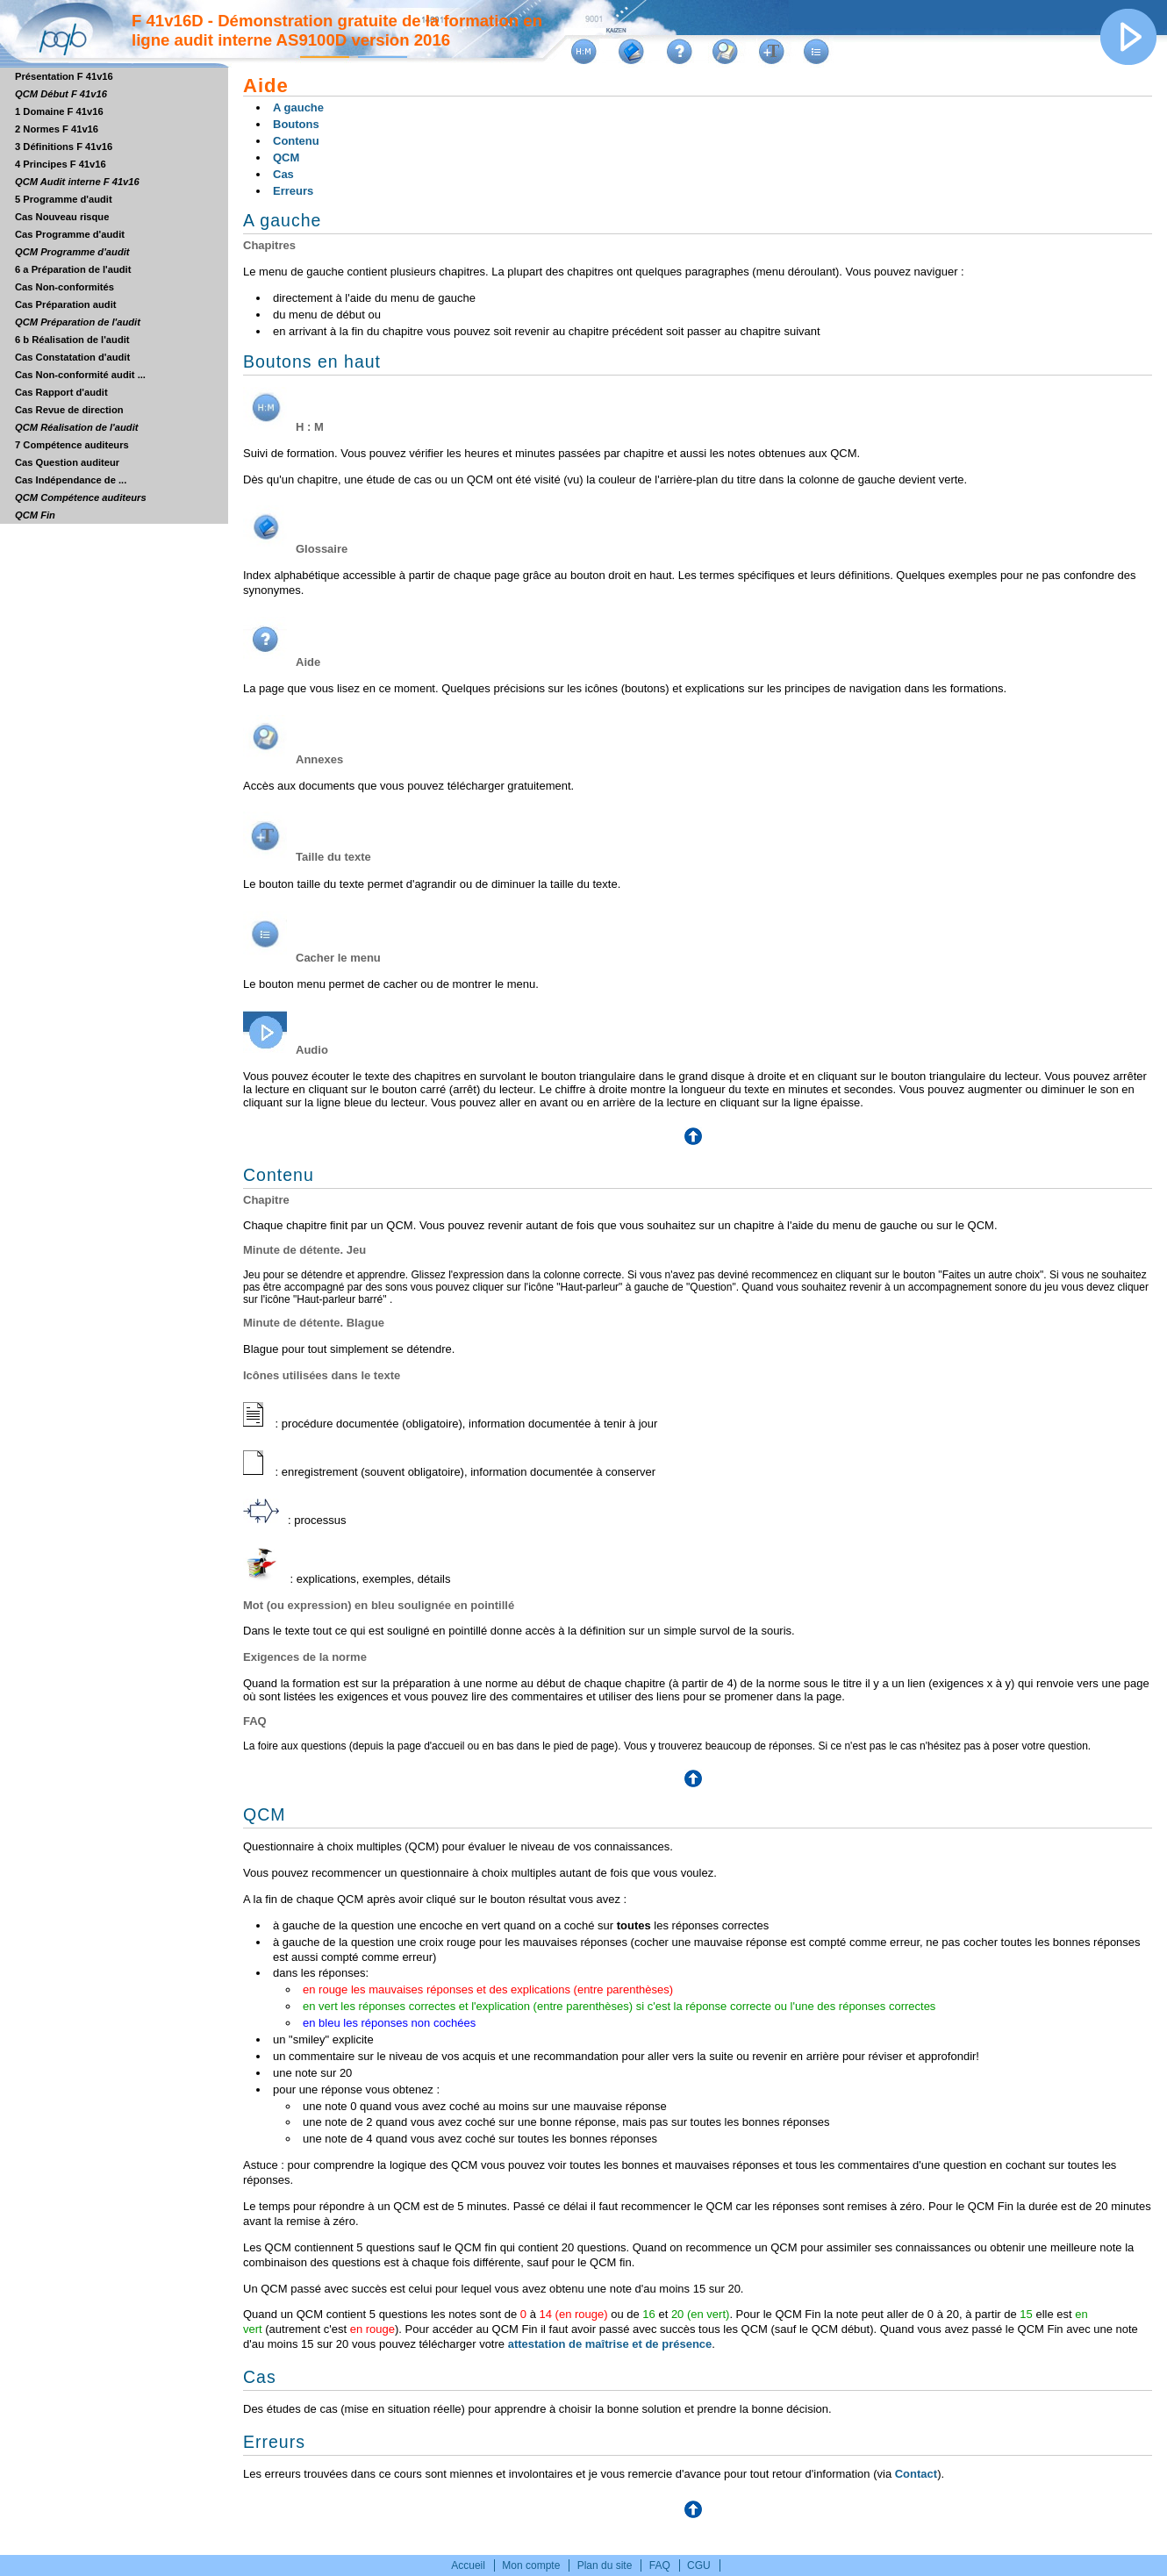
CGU (699, 2565)
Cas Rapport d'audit (61, 392)
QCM (286, 157)
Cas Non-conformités (64, 287)
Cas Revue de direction (69, 409)
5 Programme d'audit (63, 199)
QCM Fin (35, 515)
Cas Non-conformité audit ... (80, 374)
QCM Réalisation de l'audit (76, 427)
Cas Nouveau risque (62, 216)
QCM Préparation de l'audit (77, 322)
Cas (283, 174)
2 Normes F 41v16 (56, 129)
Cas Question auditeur (67, 462)
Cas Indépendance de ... (70, 480)
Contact (916, 2473)
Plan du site (605, 2565)
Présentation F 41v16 (64, 76)
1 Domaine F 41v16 (59, 111)
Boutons (296, 124)
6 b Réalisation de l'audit (72, 339)
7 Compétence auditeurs (72, 445)
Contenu (296, 140)
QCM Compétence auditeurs (81, 497)
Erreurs (293, 190)
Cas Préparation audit (65, 304)
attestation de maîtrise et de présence (610, 2344)
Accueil (468, 2565)
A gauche (298, 107)
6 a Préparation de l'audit (73, 269)
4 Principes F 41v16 (60, 164)
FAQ (659, 2565)
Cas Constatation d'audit (72, 357)
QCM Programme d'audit (72, 252)
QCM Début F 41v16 (61, 94)
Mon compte (531, 2565)
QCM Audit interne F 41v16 (77, 181)
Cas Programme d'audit (70, 234)
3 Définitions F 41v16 (63, 146)
